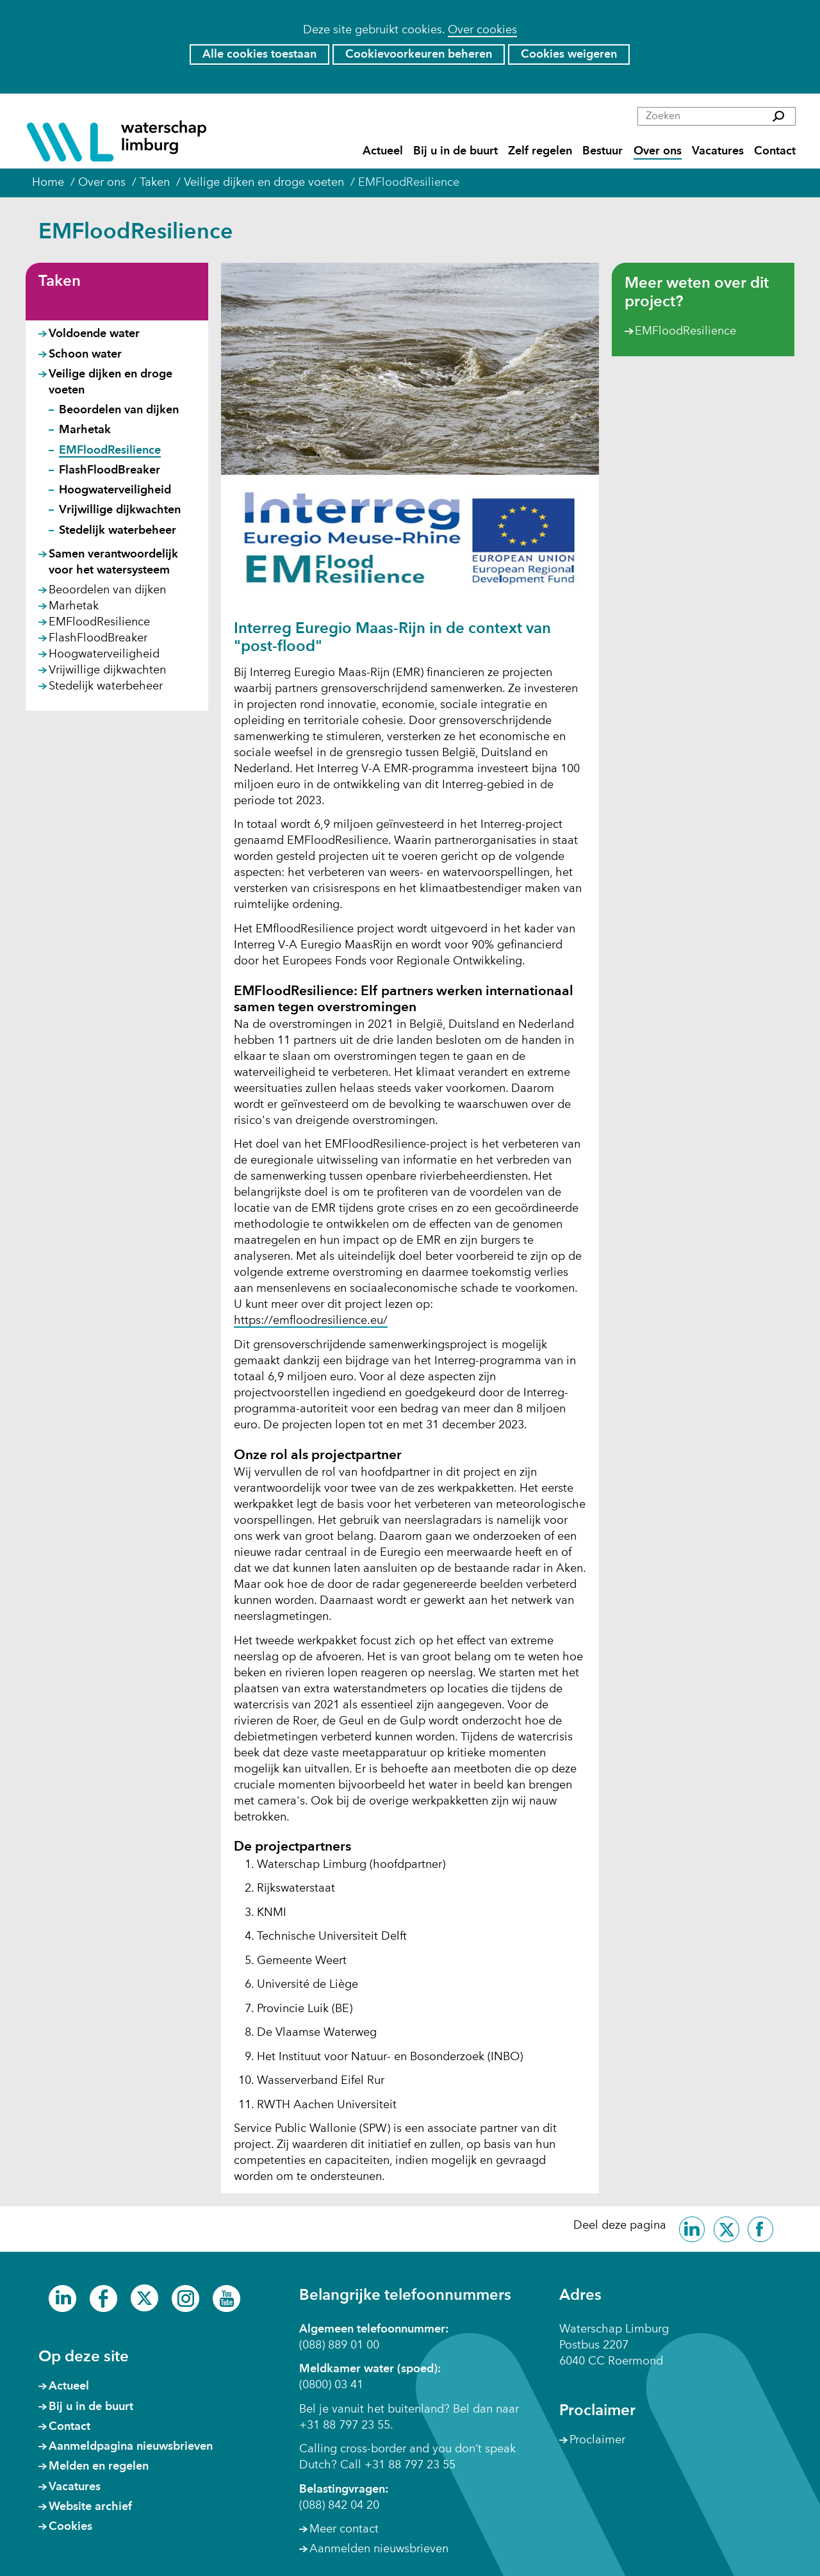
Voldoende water (94, 334)
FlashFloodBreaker (109, 470)
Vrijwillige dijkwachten (120, 510)
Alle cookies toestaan (259, 54)
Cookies (70, 2526)
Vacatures (718, 151)
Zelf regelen (540, 151)
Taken (59, 282)
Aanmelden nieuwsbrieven (378, 2549)
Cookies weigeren (569, 54)
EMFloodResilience (685, 332)
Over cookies (482, 30)
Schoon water (85, 354)
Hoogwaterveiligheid (115, 490)
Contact (775, 151)
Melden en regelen (99, 2466)
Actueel (383, 151)
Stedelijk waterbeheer (117, 530)
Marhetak (85, 430)
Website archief (90, 2507)
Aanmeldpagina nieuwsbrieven (131, 2446)
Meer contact (344, 2529)
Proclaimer (597, 2440)
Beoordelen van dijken (119, 410)
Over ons (658, 151)
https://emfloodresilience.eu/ (311, 1321)
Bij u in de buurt (455, 151)
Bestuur (602, 151)
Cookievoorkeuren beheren (418, 54)
